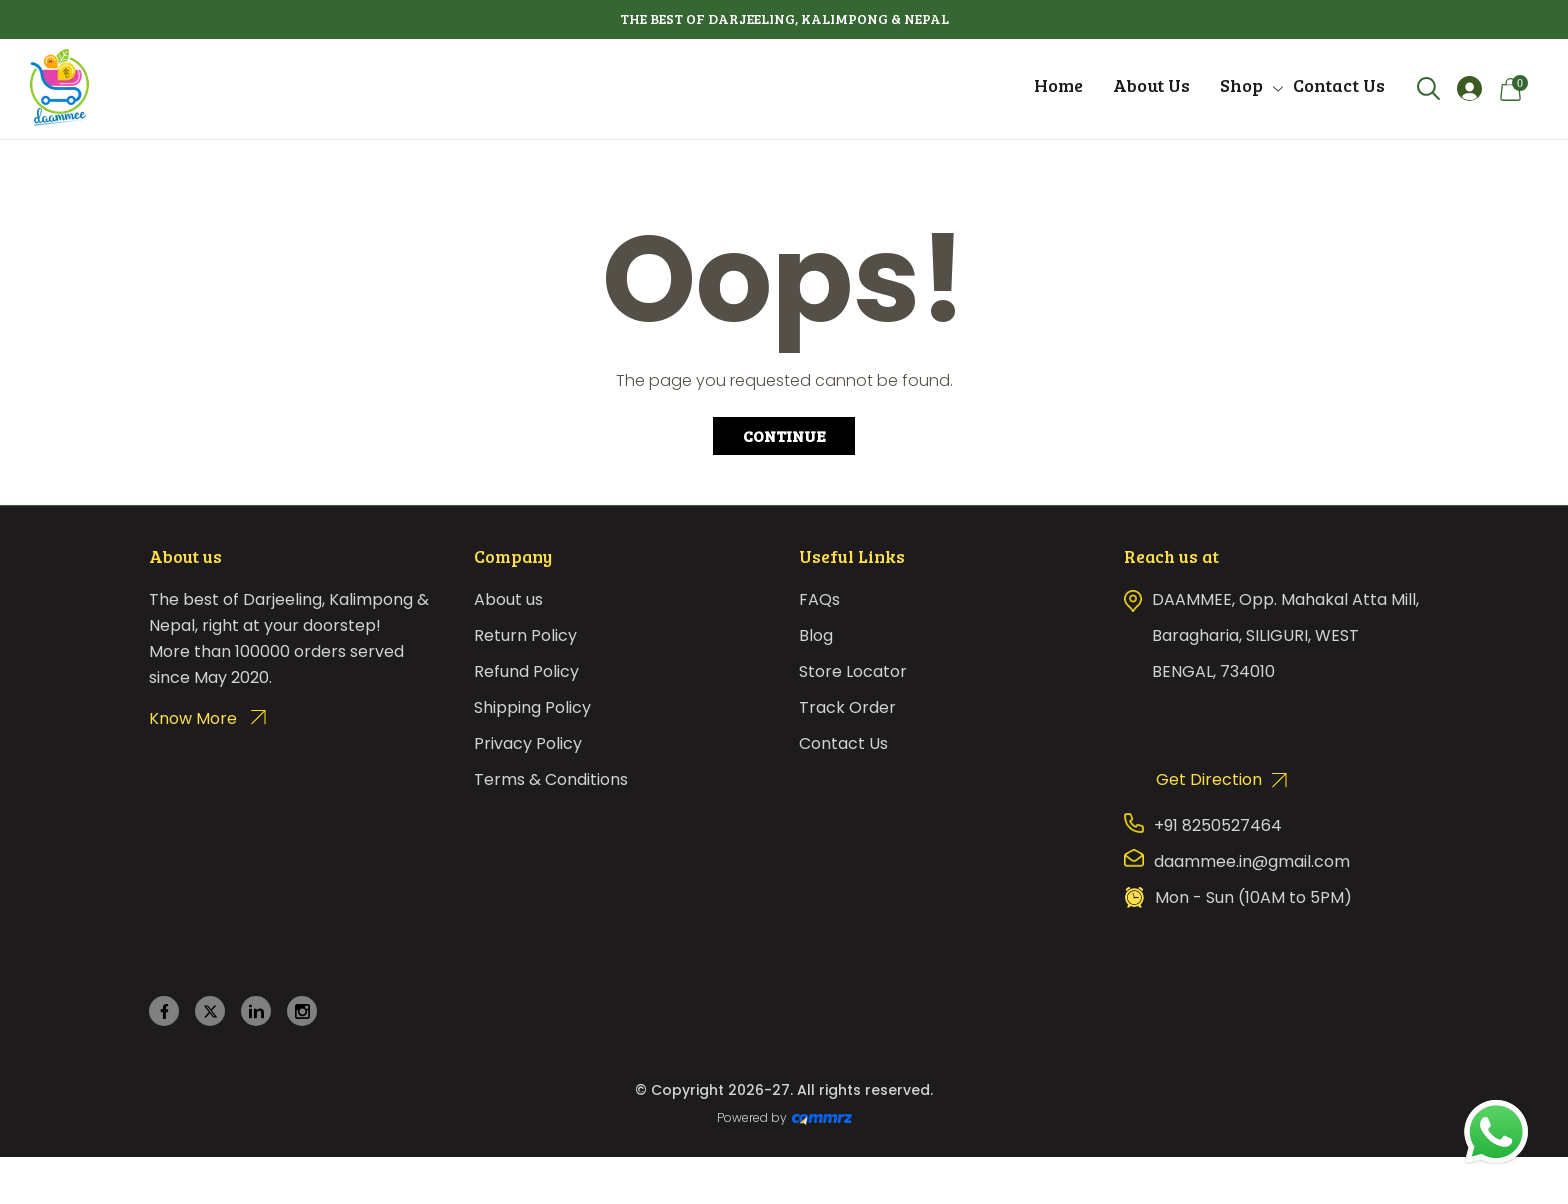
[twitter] (210, 1011)
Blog (816, 635)
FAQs (819, 599)
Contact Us (1339, 85)
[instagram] (302, 1011)
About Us (1151, 85)
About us (508, 599)
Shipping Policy (532, 707)
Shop (1241, 85)
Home (1058, 85)
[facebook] (164, 1011)
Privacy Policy (528, 743)
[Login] (1469, 88)
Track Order (847, 707)
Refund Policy (526, 671)
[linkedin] (256, 1011)
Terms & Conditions (551, 779)
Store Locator (853, 671)
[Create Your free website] (822, 1118)
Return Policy (525, 635)
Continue (784, 435)
